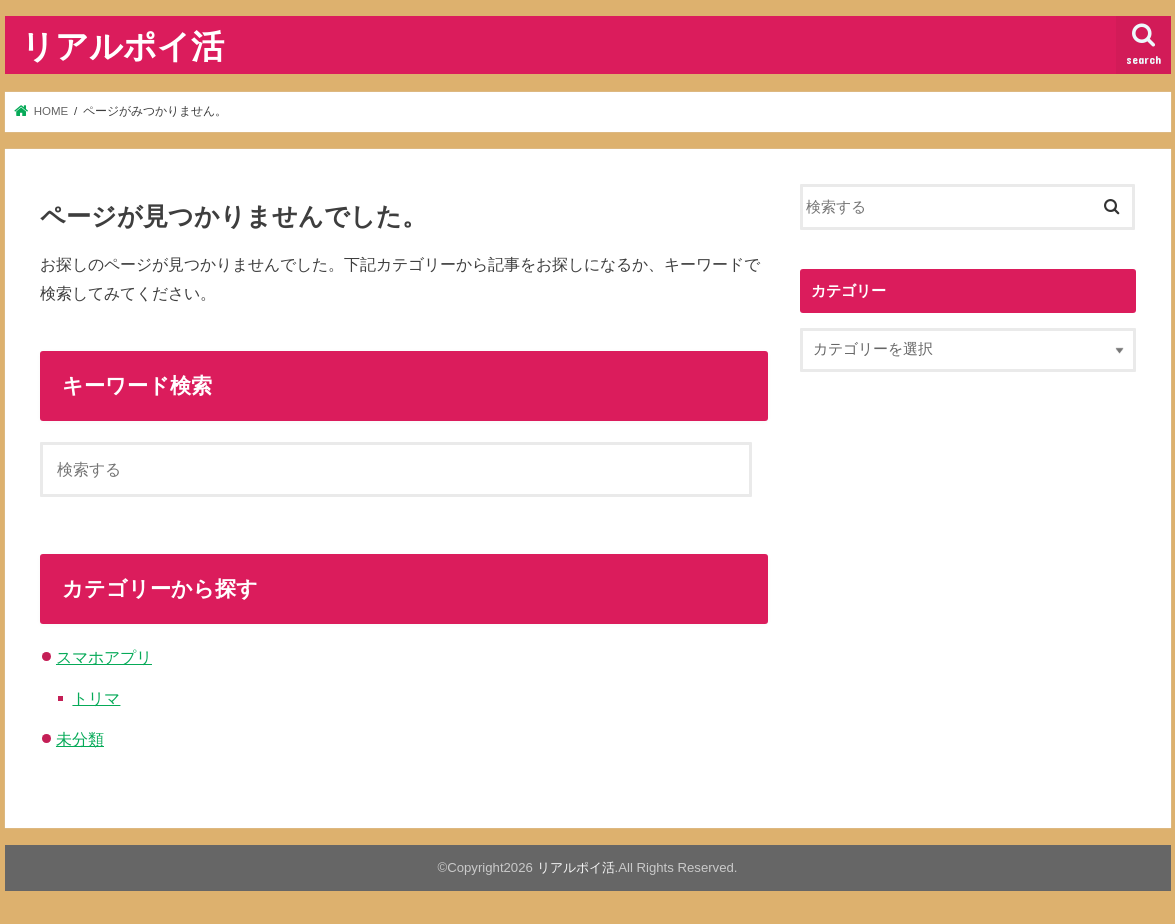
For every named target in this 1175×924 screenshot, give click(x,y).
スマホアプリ (104, 657)
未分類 (80, 739)
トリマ (96, 698)
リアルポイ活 (122, 45)
